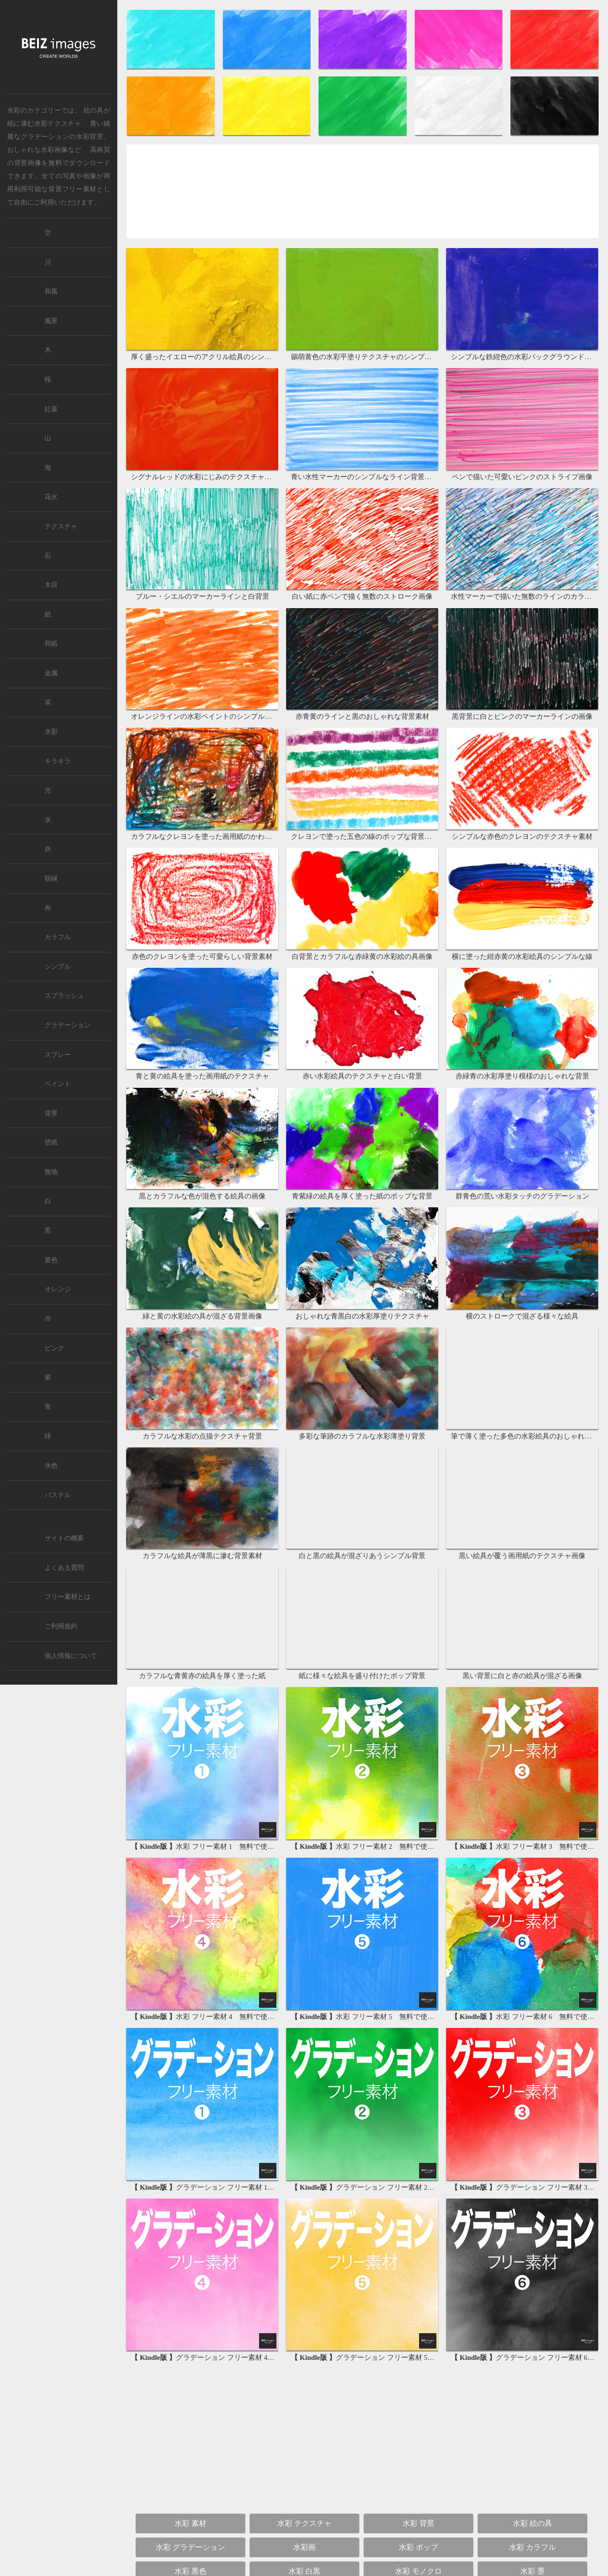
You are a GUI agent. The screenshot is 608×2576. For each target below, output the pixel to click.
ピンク (54, 1348)
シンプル (58, 966)
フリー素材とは (68, 1596)
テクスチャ (61, 526)
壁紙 (51, 1142)
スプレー (58, 1054)
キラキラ (58, 761)
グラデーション (68, 1025)
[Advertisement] (362, 193)
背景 (51, 1113)
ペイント (58, 1083)
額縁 (51, 878)
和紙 (51, 643)
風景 (51, 320)
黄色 (51, 1260)
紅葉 (51, 409)
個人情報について (71, 1655)
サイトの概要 (64, 1538)
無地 (51, 1171)
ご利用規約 (61, 1626)
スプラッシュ (64, 995)
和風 (51, 291)
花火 (51, 496)
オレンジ (58, 1289)
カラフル (58, 937)
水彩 (51, 731)
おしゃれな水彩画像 (37, 149)
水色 (51, 1465)
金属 (51, 673)
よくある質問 (64, 1567)
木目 (51, 584)
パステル (58, 1495)
